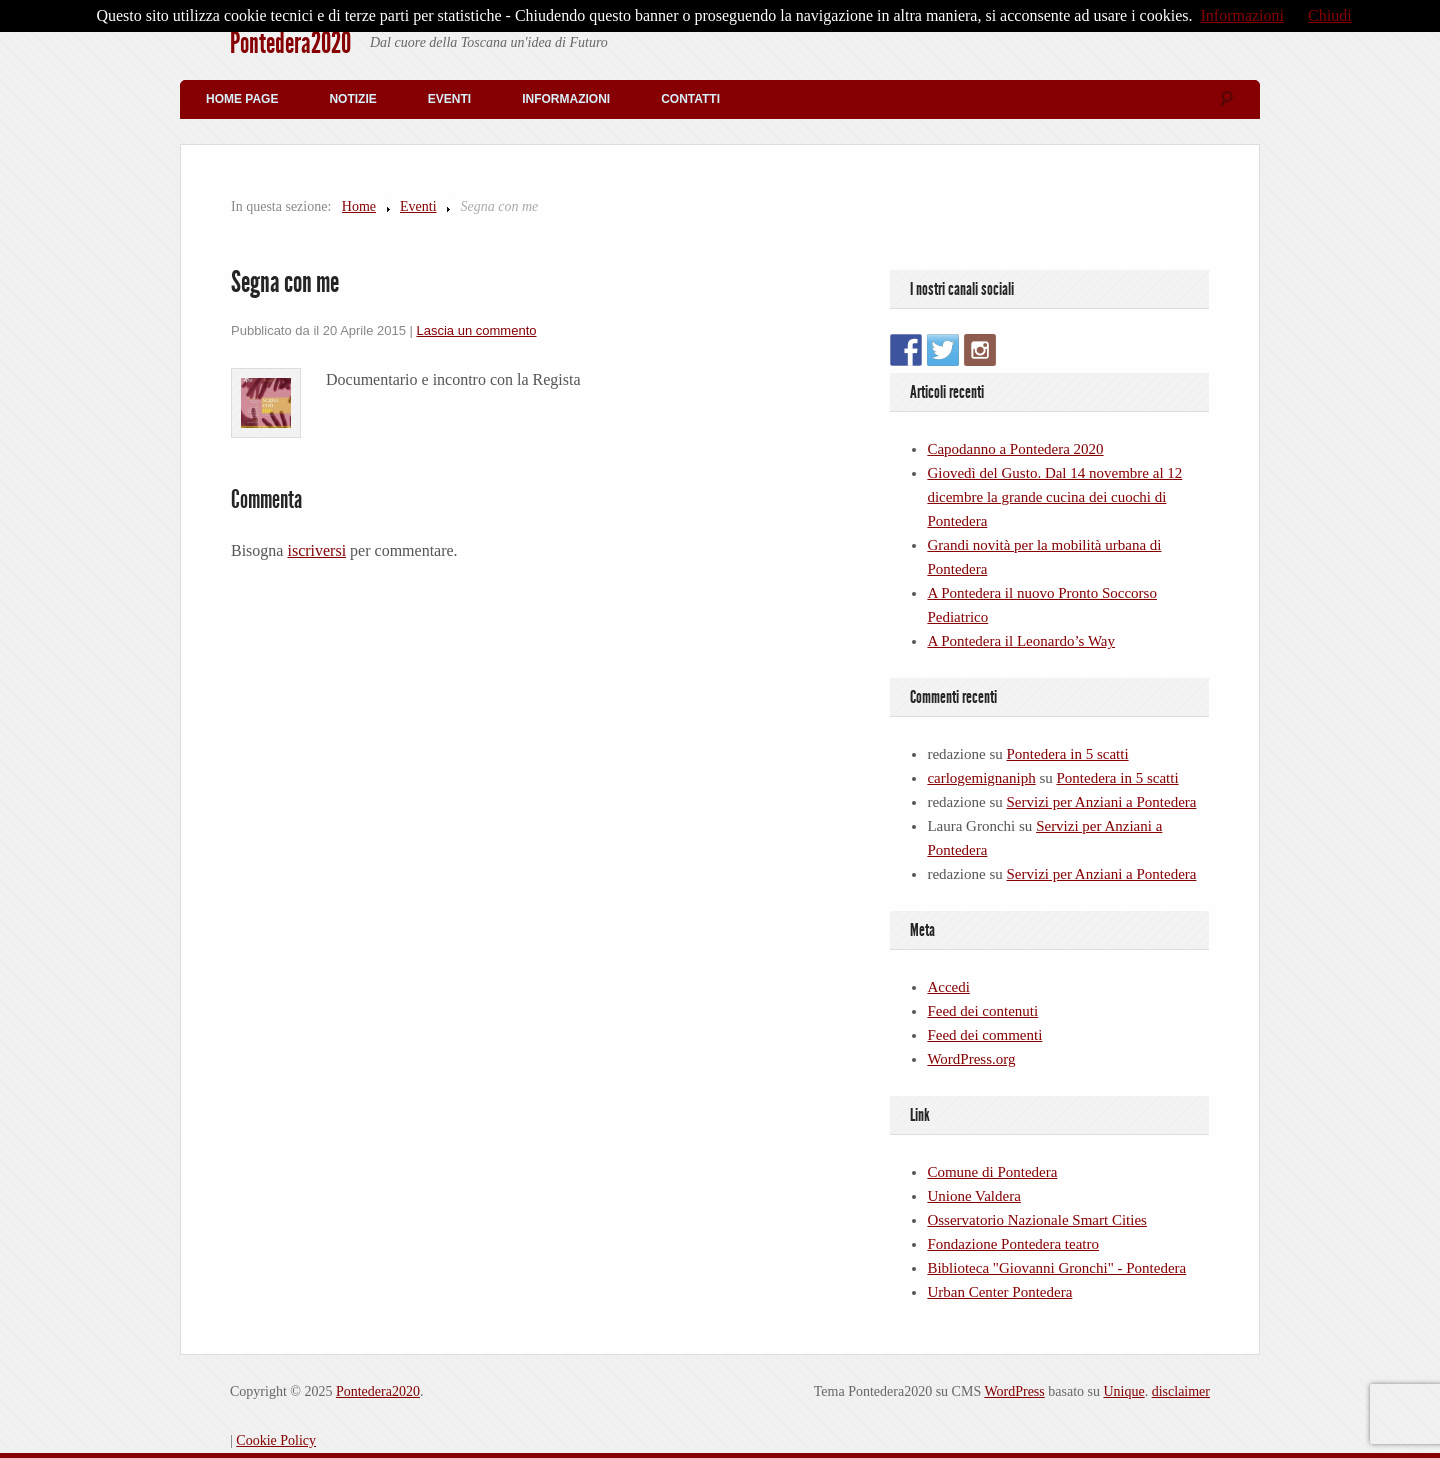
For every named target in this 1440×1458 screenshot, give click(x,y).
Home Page (242, 99)
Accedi (948, 987)
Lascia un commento (477, 330)
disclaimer (1181, 1391)
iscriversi (316, 550)
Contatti (690, 99)
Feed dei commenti (984, 1035)
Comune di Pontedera (992, 1172)
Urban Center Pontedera (999, 1292)
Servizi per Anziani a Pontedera (1102, 802)
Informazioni (566, 99)
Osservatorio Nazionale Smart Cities (1037, 1220)
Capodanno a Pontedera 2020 (1015, 449)
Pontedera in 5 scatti (1068, 754)
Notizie (352, 99)
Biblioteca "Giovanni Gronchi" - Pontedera (1056, 1268)
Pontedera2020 (290, 43)
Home (359, 206)
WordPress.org (971, 1059)
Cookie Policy (276, 1440)
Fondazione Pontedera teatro (1013, 1244)
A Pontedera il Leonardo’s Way (1021, 641)
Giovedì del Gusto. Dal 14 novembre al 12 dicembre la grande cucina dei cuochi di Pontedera (1054, 497)
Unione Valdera (973, 1196)
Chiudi (1330, 15)
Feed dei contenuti (982, 1011)
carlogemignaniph (981, 778)
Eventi (449, 99)
